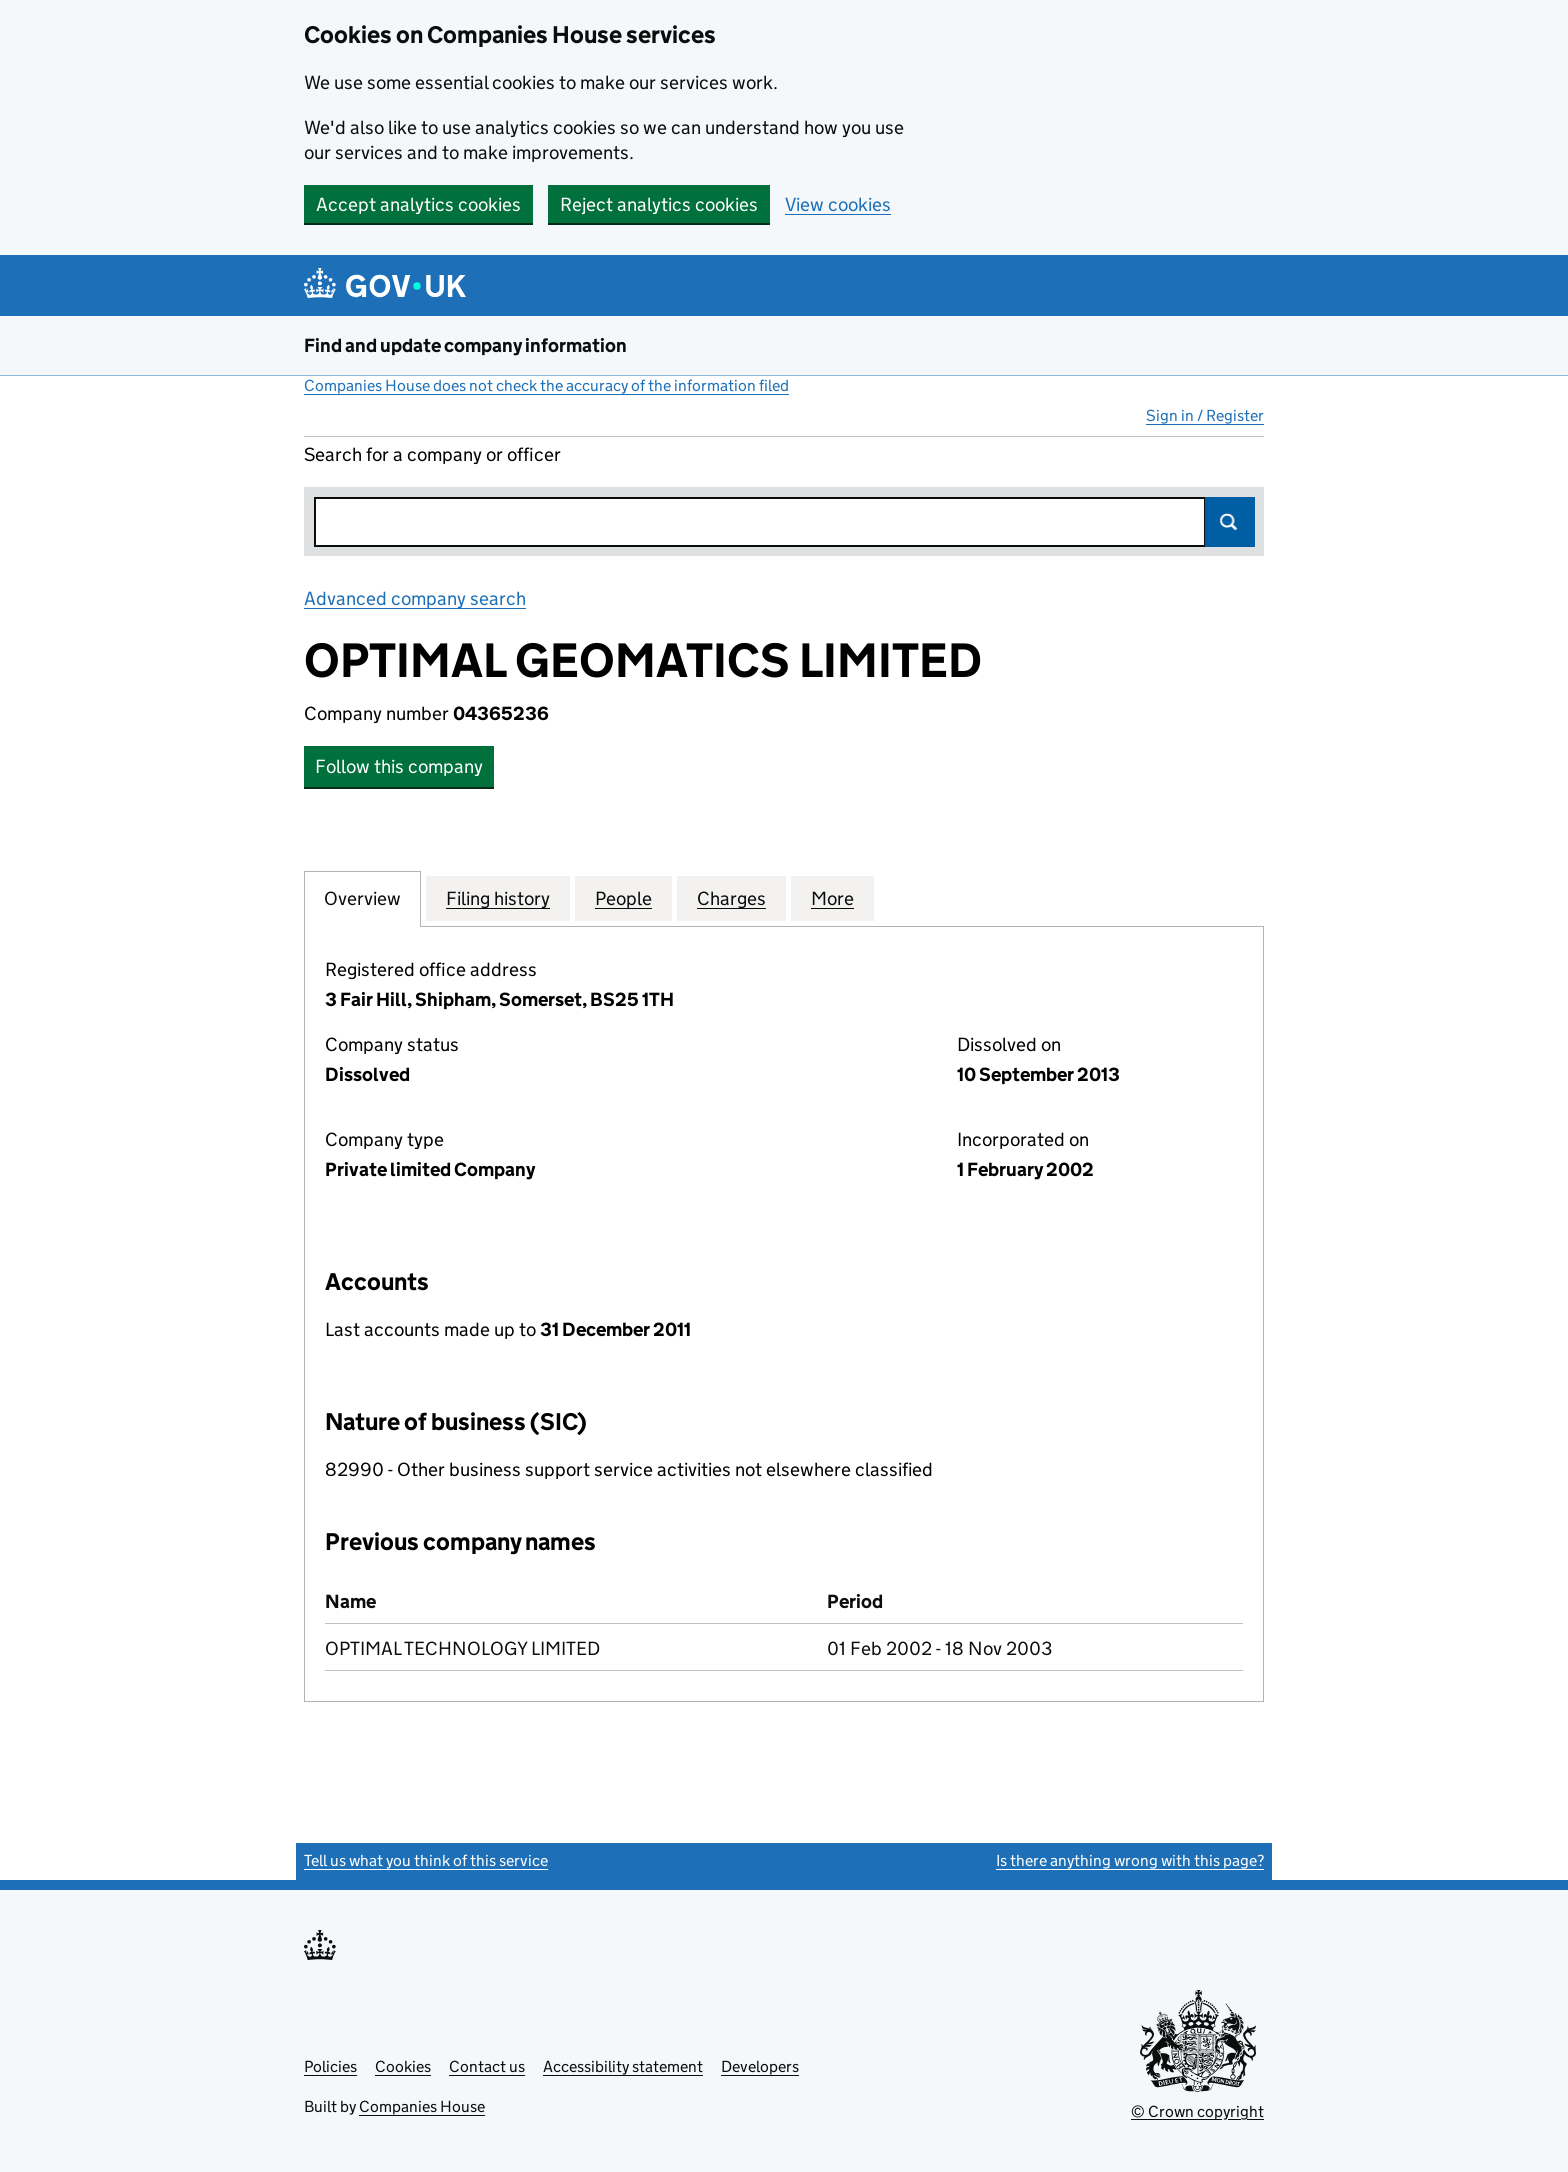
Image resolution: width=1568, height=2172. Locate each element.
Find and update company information (465, 345)
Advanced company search (415, 598)
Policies (330, 2066)
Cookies (403, 2066)
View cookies (838, 204)
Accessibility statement (623, 2066)
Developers (760, 2066)
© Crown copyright (1197, 2111)
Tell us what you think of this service (426, 1860)
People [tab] (623, 898)
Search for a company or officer (432, 454)
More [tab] (832, 898)
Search (1230, 522)
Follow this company (399, 766)
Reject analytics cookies (659, 204)
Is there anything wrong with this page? (1130, 1860)
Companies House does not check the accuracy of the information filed (546, 385)
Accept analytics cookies (418, 204)
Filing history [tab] (498, 898)
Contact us (487, 2066)
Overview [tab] (362, 898)
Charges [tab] (731, 898)
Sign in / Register (1205, 415)
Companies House (422, 2106)
